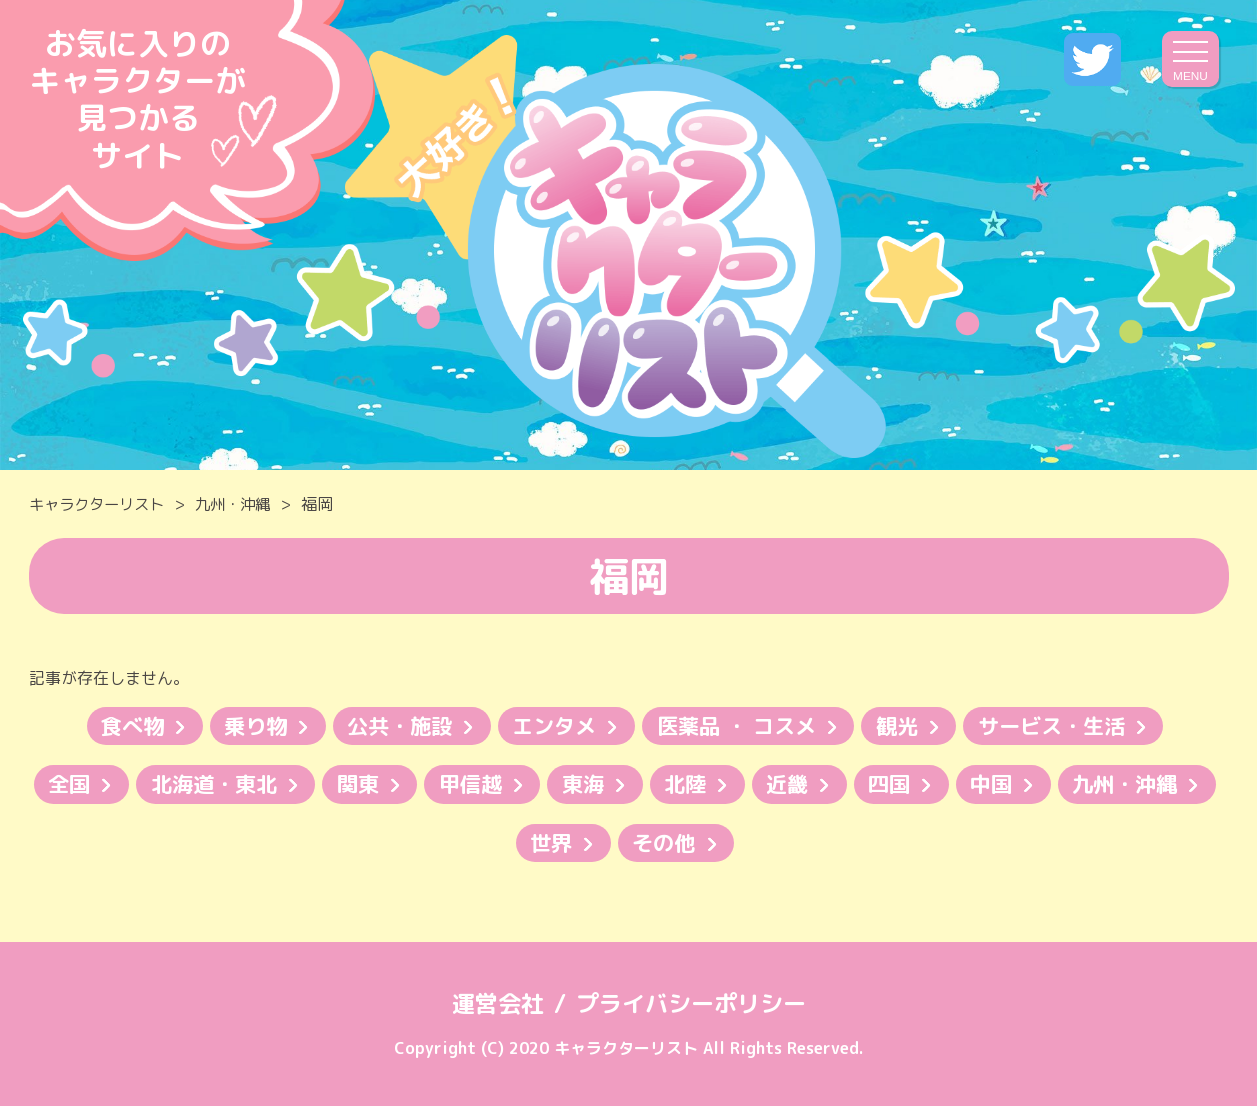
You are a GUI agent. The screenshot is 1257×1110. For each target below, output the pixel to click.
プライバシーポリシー (693, 1007)
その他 (752, 845)
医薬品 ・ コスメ (741, 726)
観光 (908, 726)
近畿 (880, 786)
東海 (668, 786)
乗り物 (241, 726)
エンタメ (552, 726)
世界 (635, 845)
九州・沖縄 (244, 504)
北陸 (774, 786)
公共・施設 (391, 726)
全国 (134, 786)
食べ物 (113, 726)
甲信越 (551, 786)
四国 (986, 786)
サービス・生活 (1069, 726)
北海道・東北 (284, 786)
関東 (434, 786)
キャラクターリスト (101, 504)
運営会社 (493, 1007)
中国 (1092, 786)
